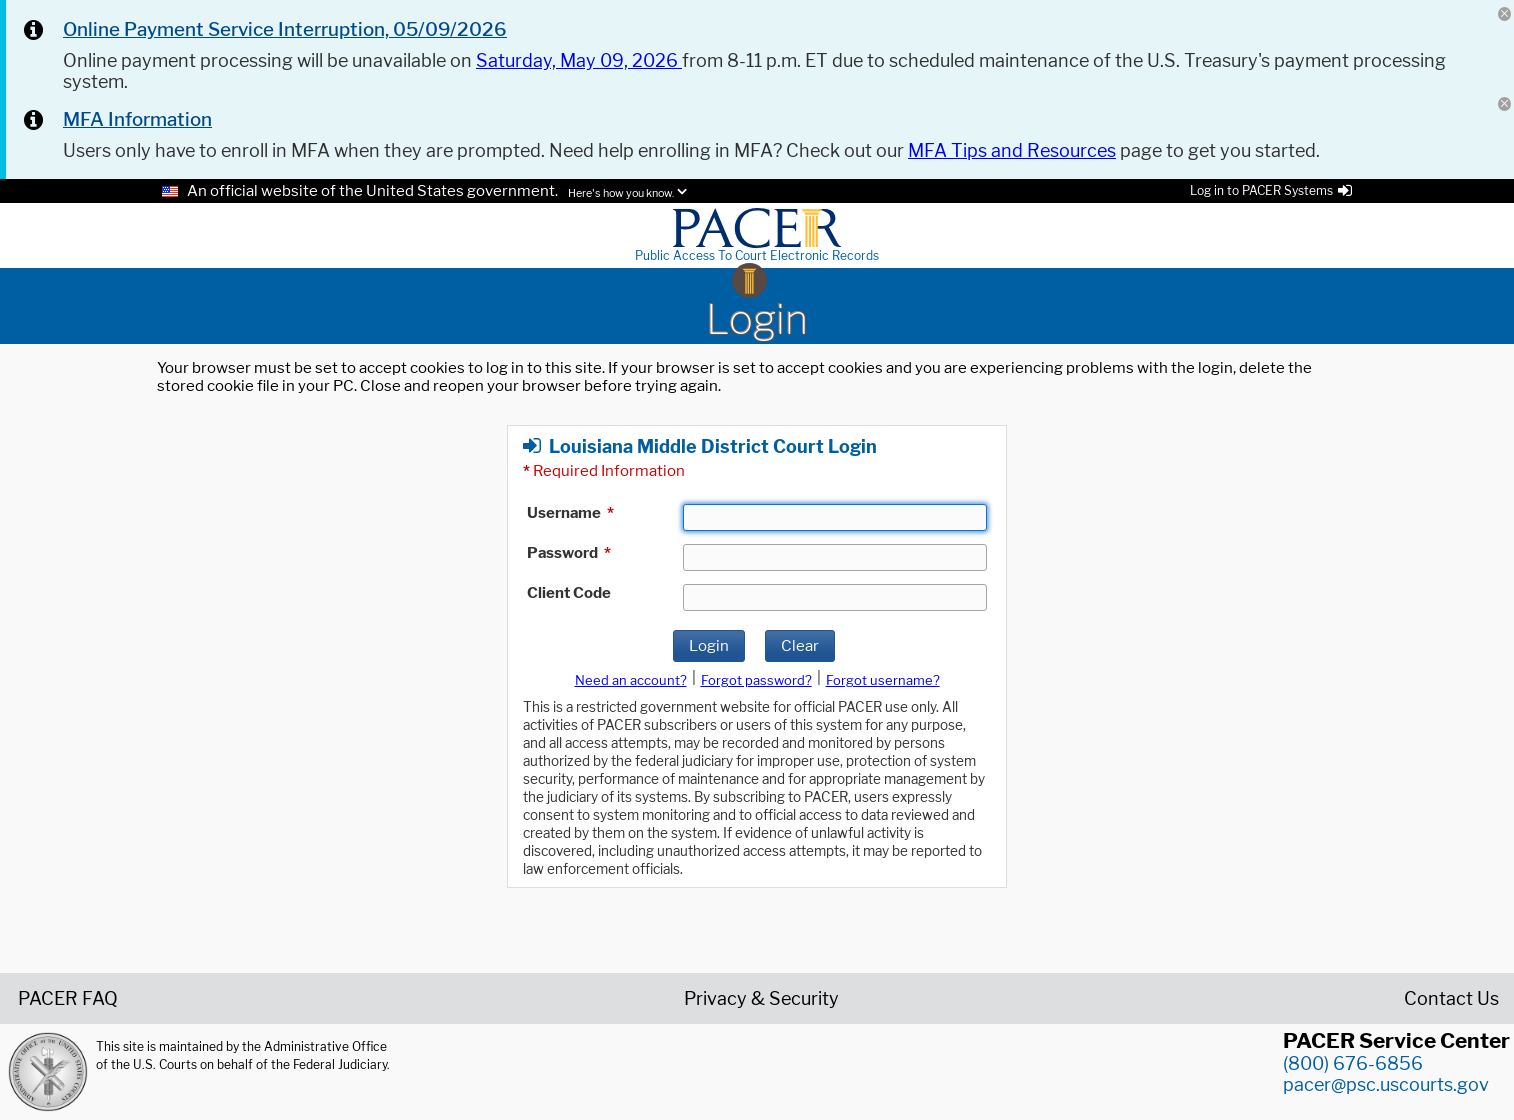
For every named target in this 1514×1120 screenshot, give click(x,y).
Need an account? (631, 680)
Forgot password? (756, 680)
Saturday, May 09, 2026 (579, 60)
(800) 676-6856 (1353, 1063)
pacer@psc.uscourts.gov (1386, 1084)
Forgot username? (883, 680)
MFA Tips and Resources (1012, 150)
